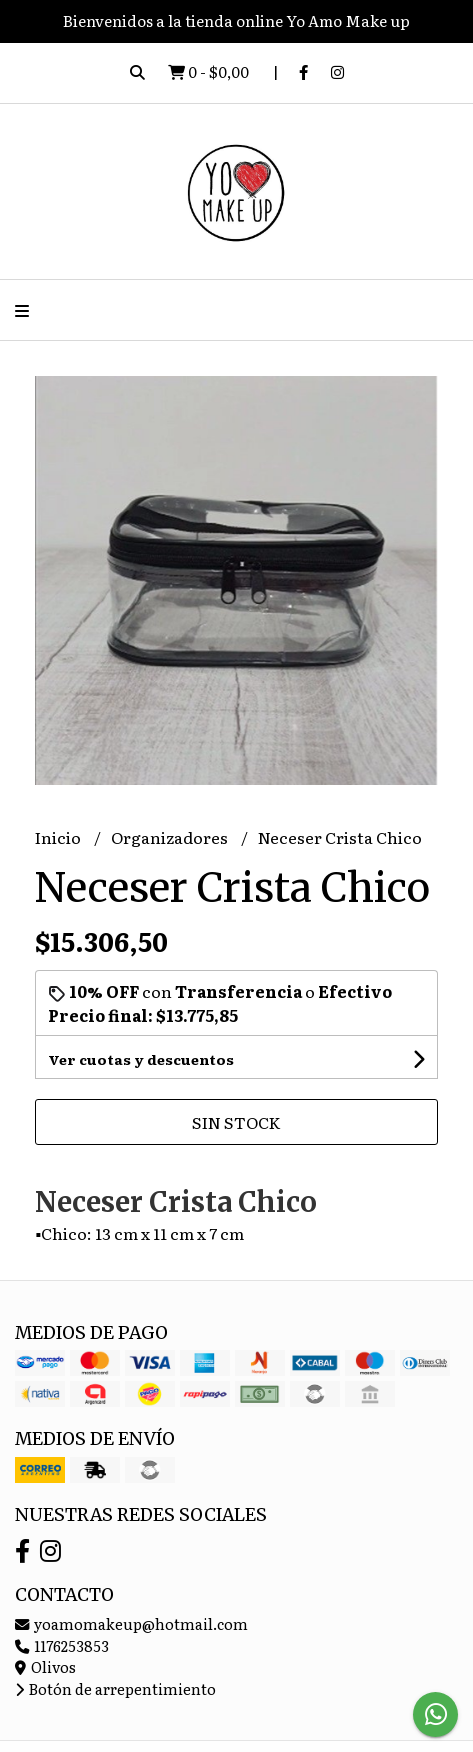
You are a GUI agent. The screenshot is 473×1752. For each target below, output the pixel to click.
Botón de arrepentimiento (115, 1688)
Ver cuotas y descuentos (141, 1059)
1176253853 (62, 1645)
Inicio (59, 837)
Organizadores (171, 837)
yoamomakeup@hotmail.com (131, 1623)
